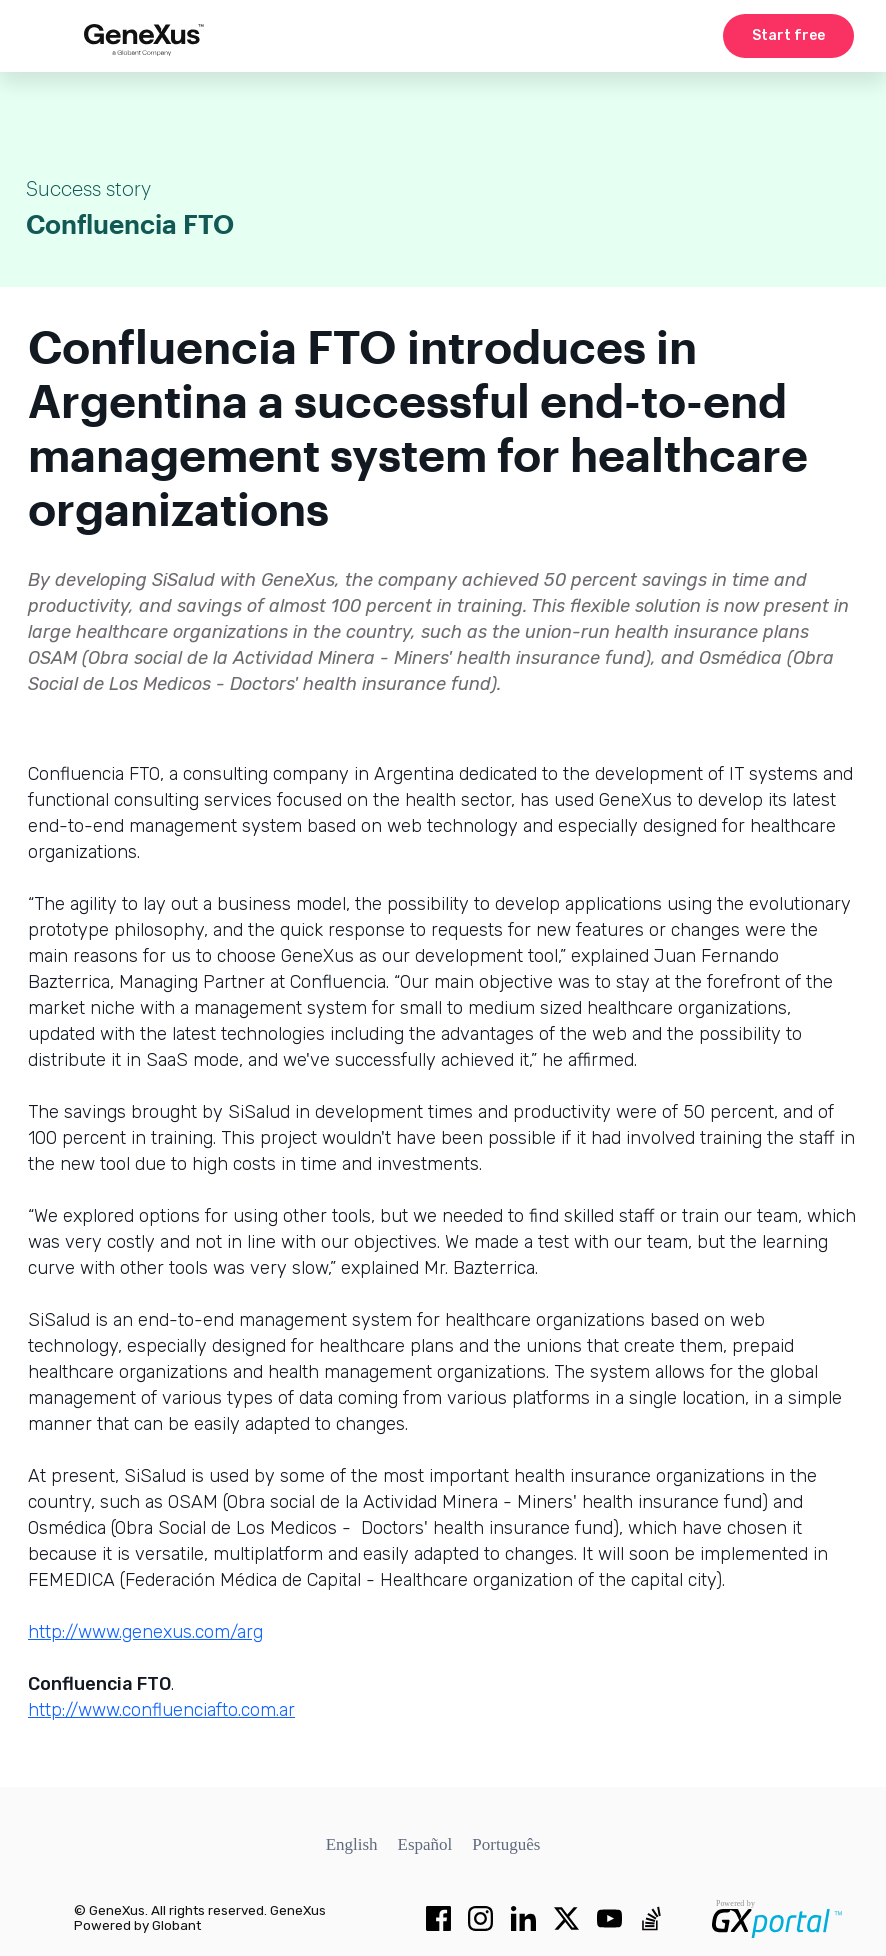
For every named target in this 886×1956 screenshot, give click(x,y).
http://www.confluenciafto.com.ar (161, 1710)
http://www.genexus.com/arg (145, 1632)
